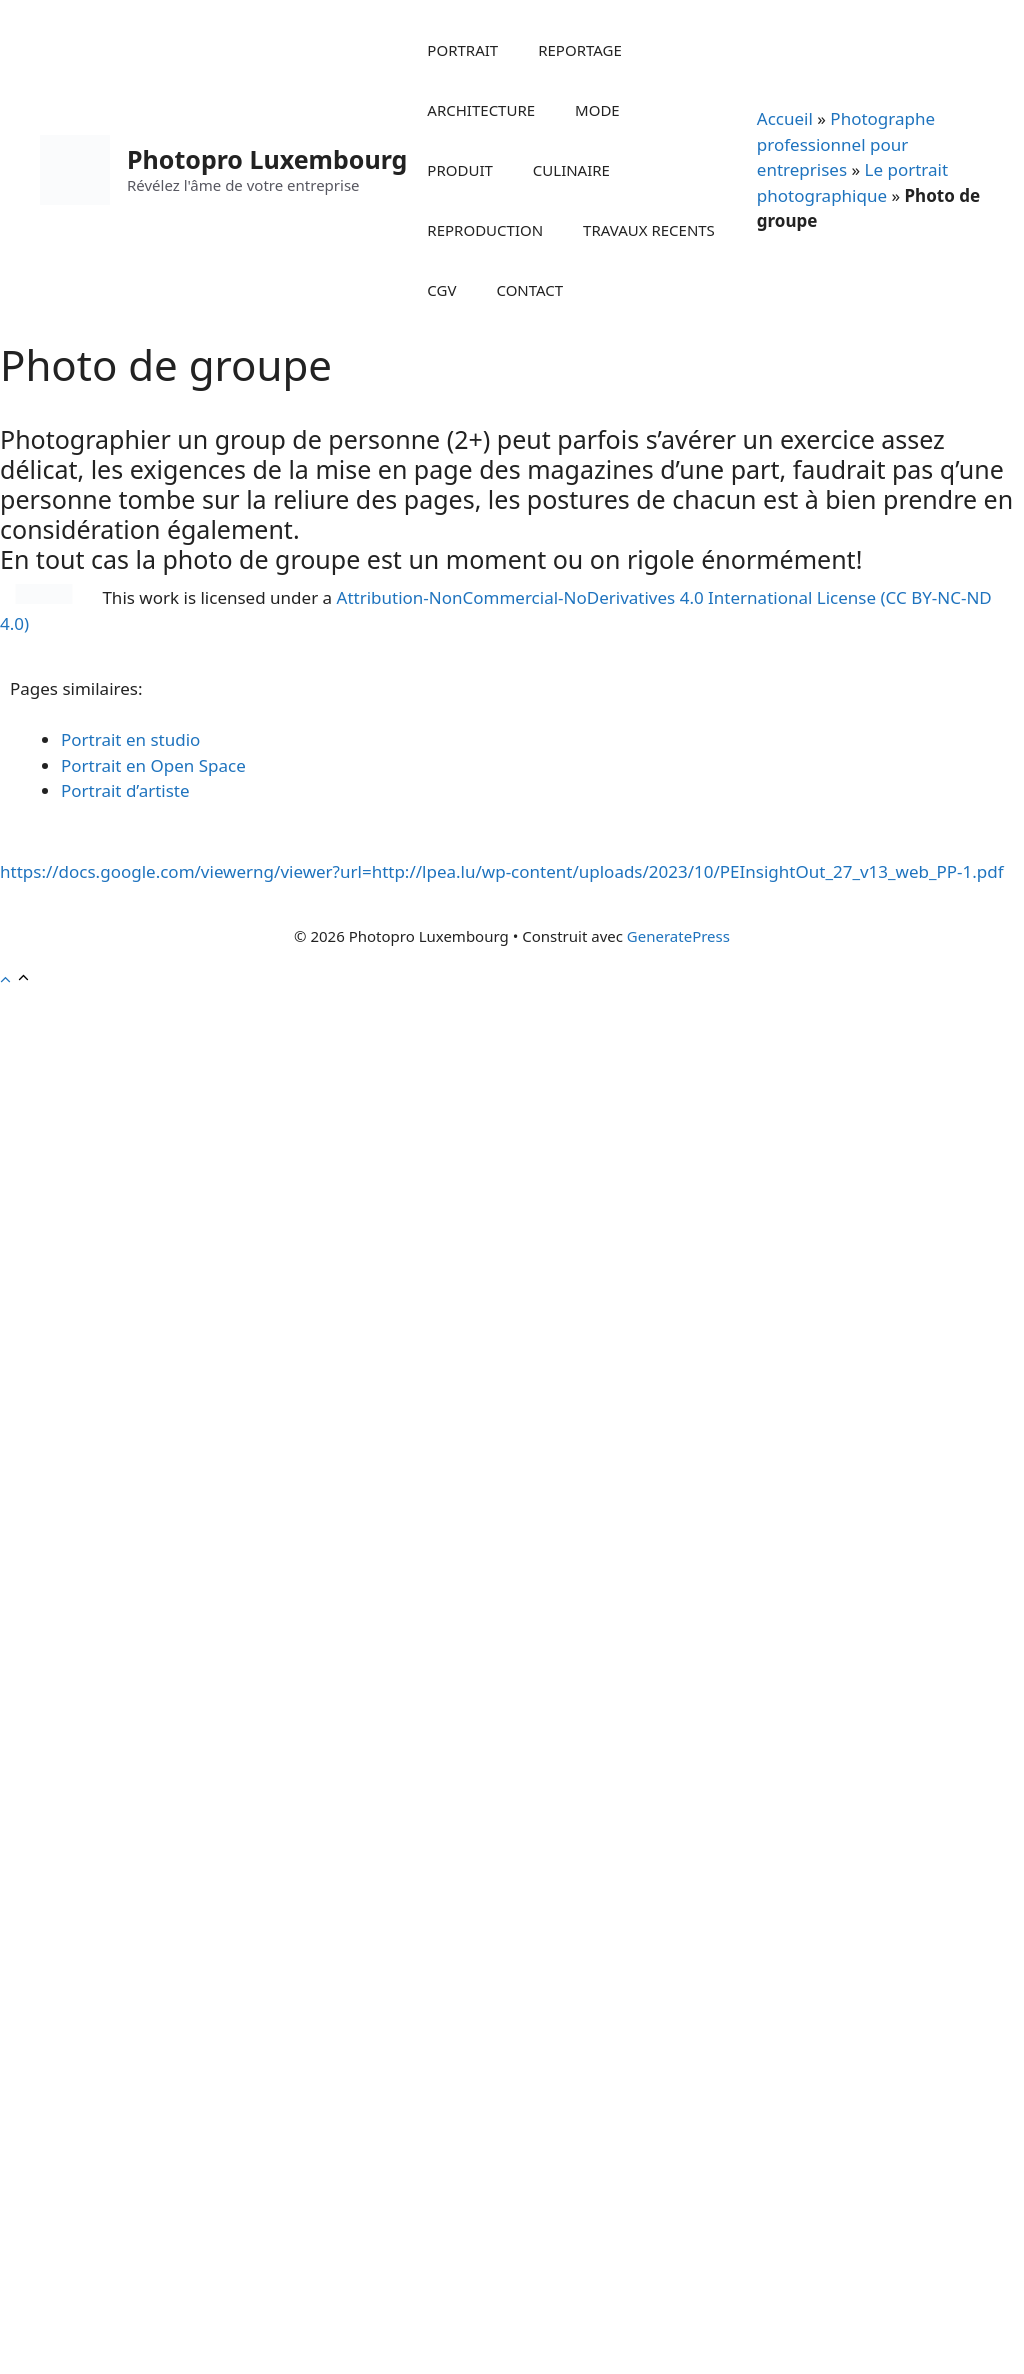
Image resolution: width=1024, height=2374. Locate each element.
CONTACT (529, 290)
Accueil (785, 118)
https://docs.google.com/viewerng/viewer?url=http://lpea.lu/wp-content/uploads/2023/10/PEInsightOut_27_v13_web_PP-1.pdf (502, 871)
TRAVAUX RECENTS (649, 230)
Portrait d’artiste (125, 790)
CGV (441, 290)
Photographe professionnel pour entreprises (846, 144)
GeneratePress (678, 936)
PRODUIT (459, 170)
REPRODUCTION (485, 230)
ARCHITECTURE (481, 110)
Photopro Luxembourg (267, 159)
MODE (597, 110)
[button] (16, 979)
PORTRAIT (462, 50)
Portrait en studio (130, 739)
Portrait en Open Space (153, 765)
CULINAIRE (571, 170)
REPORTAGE (580, 50)
